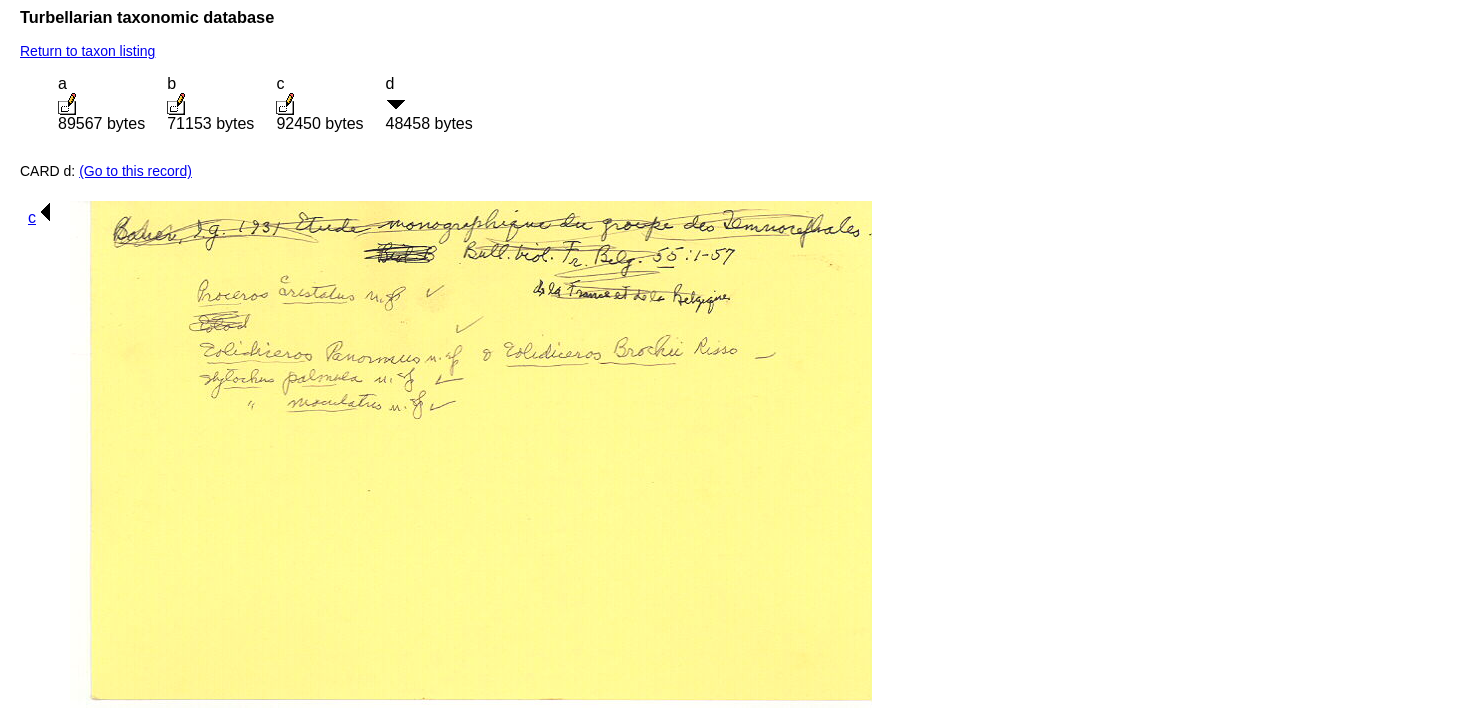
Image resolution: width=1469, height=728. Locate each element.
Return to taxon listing (87, 51)
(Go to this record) (135, 171)
